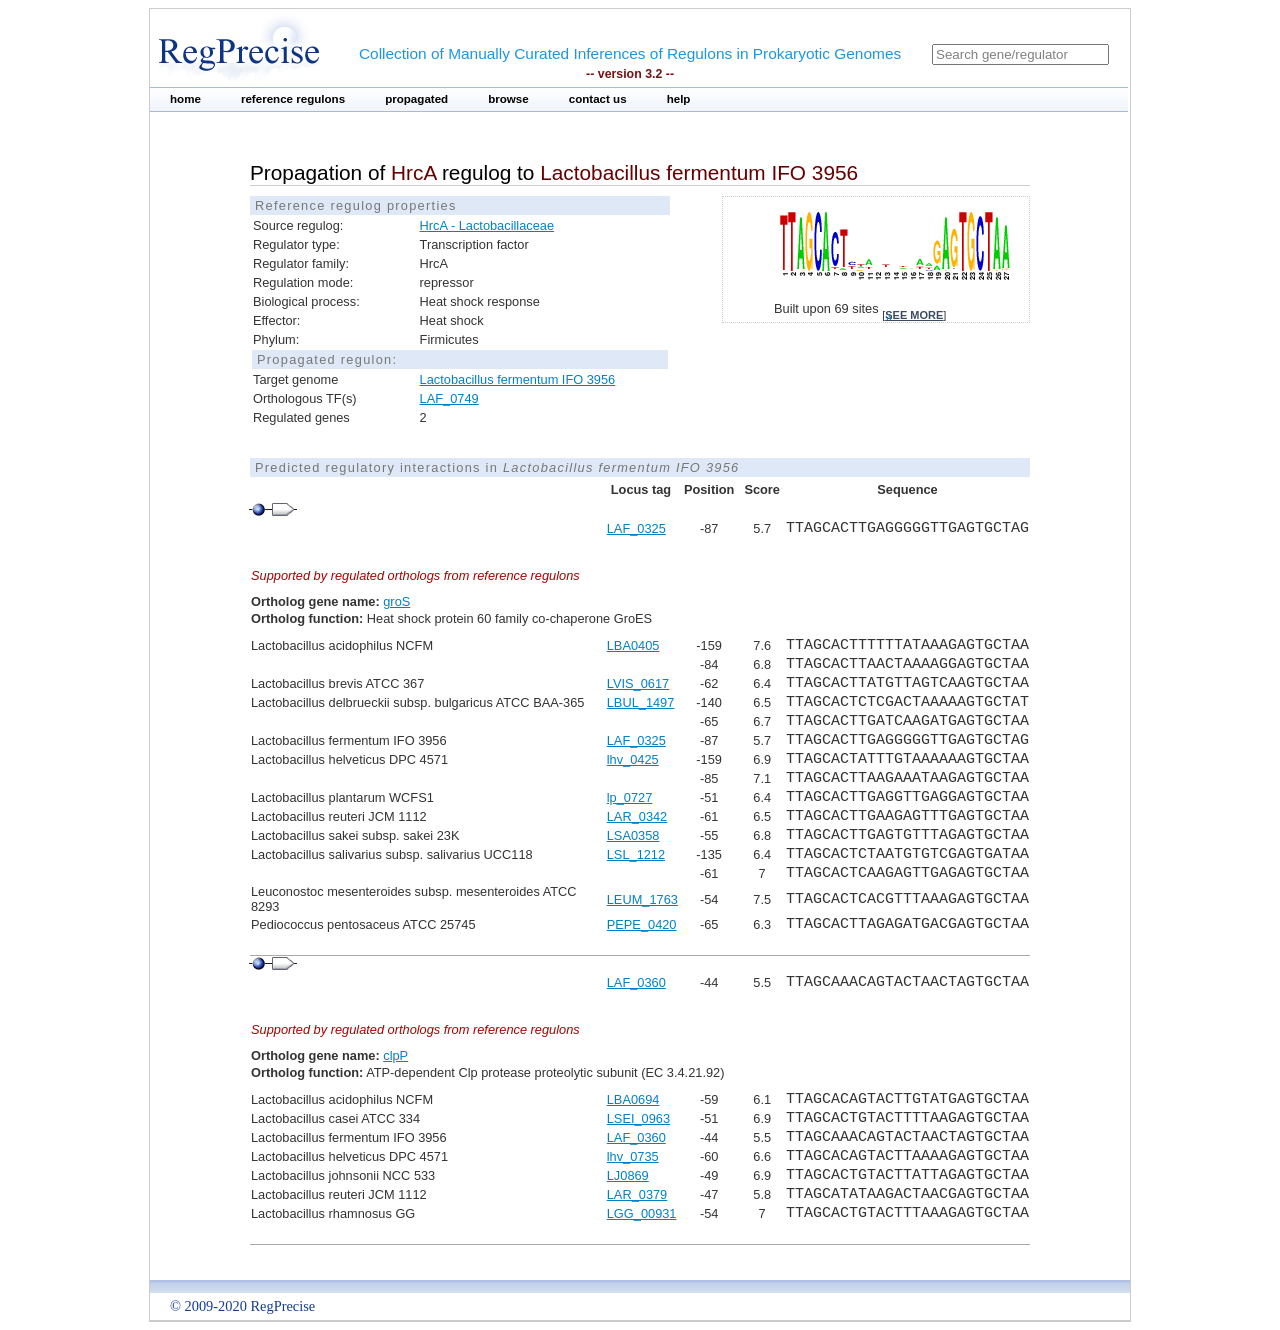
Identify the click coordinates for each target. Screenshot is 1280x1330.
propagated (416, 99)
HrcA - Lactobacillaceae (487, 225)
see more (914, 315)
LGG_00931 (642, 1213)
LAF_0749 (449, 398)
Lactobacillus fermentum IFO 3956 (518, 379)
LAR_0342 (637, 816)
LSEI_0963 (638, 1118)
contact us (598, 99)
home (185, 99)
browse (508, 99)
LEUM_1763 (642, 899)
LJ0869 (628, 1175)
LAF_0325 (636, 528)
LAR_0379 (637, 1194)
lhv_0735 (633, 1156)
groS (396, 601)
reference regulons (293, 99)
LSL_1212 (636, 854)
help (679, 99)
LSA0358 (633, 835)
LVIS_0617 (638, 683)
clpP (395, 1055)
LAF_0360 (636, 982)
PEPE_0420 (642, 924)
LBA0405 (633, 645)
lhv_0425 (633, 759)
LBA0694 (633, 1099)
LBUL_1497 (641, 702)
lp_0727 (630, 797)
